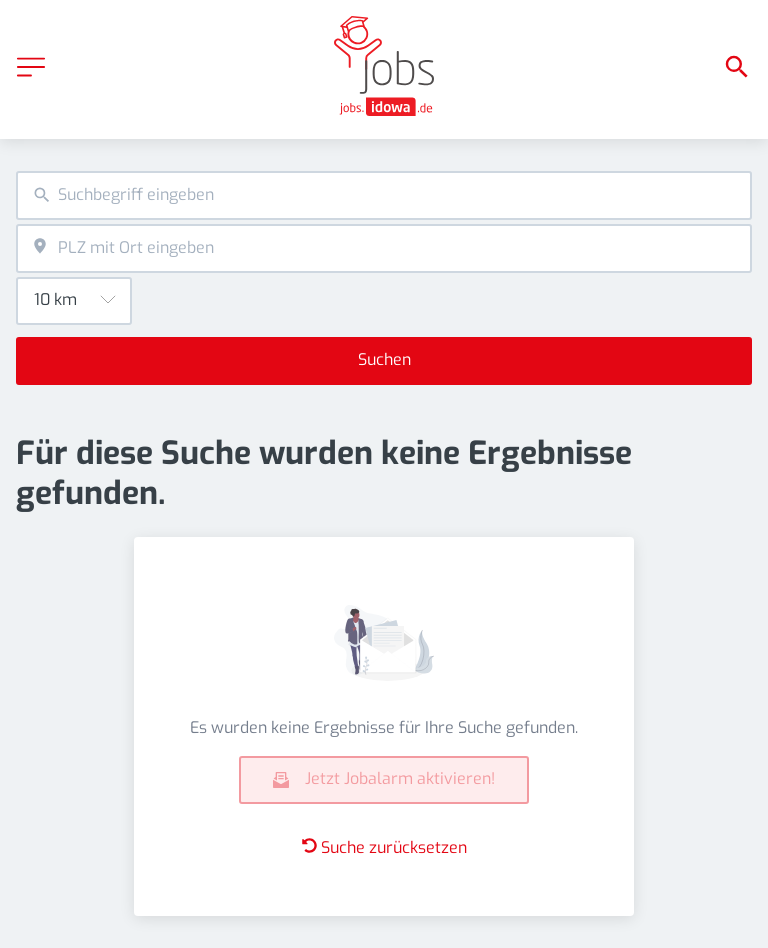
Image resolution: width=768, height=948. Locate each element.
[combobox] (384, 195)
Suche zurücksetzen (384, 847)
